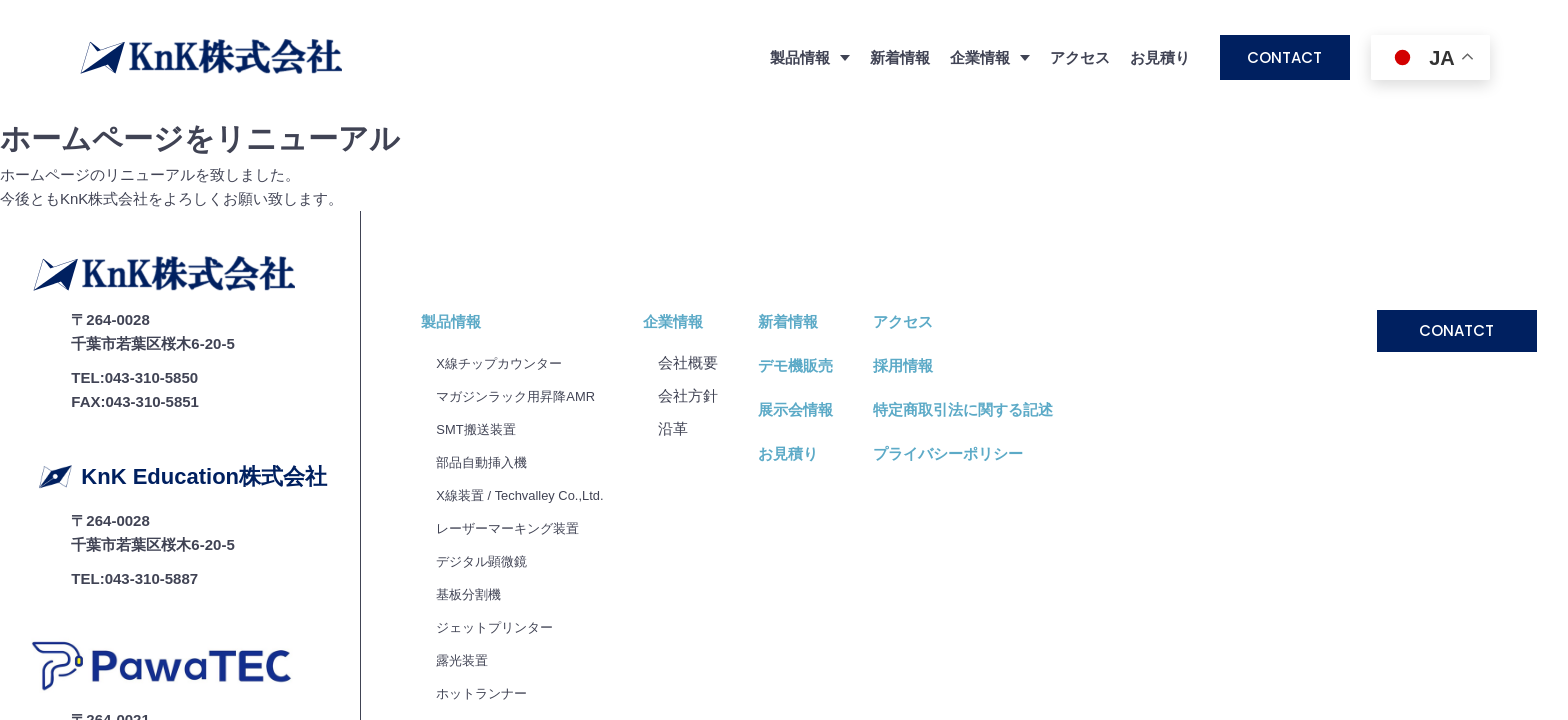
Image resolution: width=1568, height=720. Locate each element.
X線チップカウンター (508, 247)
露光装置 (466, 544)
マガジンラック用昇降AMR (527, 280)
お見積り (1160, 57)
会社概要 (716, 247)
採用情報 (931, 250)
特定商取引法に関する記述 (991, 294)
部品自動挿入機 (488, 346)
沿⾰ (701, 313)
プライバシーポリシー (976, 338)
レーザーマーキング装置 (518, 412)
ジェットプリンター (503, 511)
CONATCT (1456, 215)
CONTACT (1284, 57)
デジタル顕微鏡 (488, 445)
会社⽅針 (716, 280)
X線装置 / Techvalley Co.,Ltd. (533, 379)
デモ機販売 (823, 250)
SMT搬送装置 (482, 313)
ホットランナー (488, 577)
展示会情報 (823, 294)
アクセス (1080, 57)
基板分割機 (473, 478)
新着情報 (900, 57)
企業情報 (701, 206)
